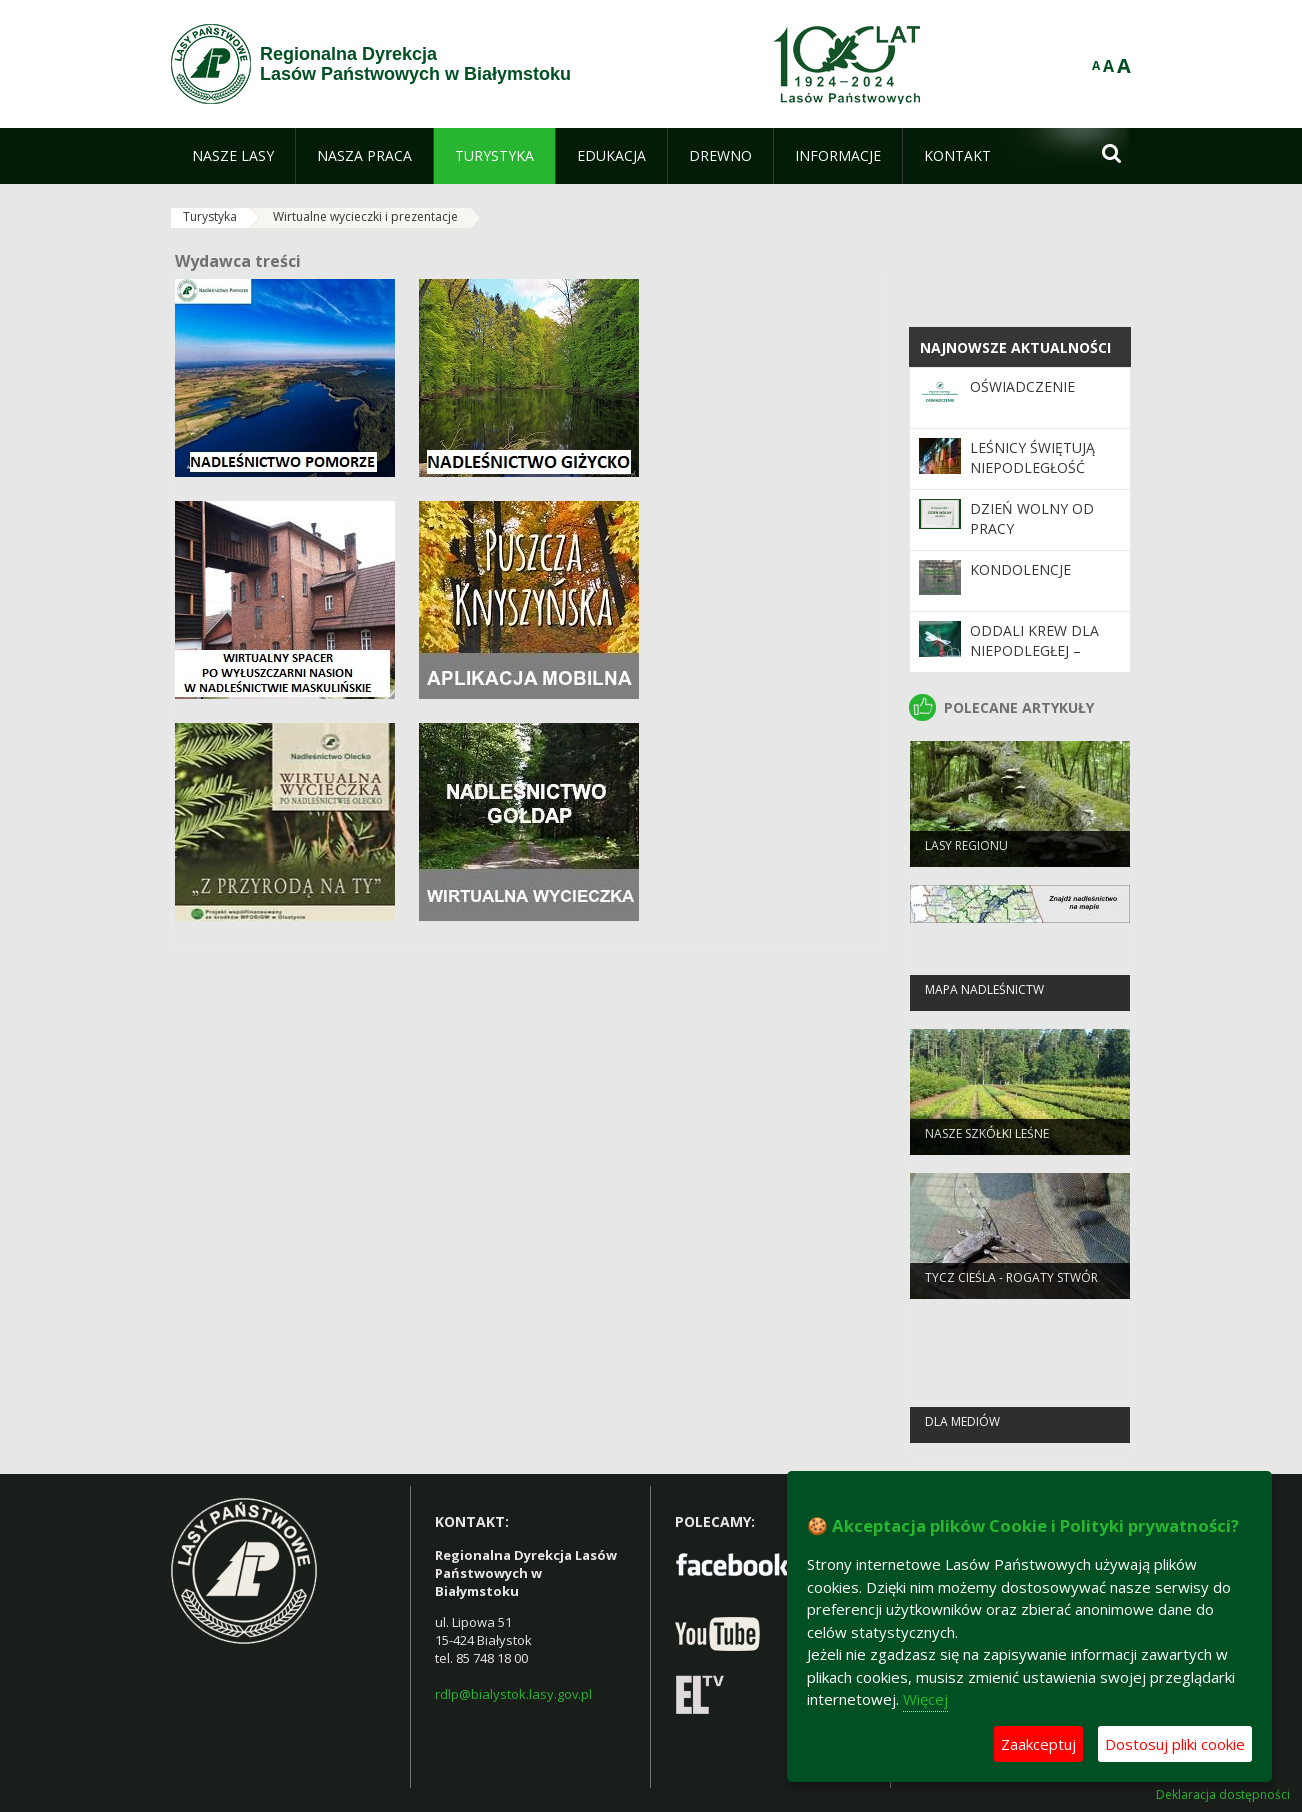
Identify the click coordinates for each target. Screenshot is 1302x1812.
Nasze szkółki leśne (987, 1142)
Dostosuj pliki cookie (1175, 1744)
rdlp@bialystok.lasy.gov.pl (513, 1694)
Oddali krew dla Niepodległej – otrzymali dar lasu (1034, 661)
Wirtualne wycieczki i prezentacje (365, 216)
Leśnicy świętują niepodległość (1032, 457)
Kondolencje (1020, 569)
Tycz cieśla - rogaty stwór (1011, 1286)
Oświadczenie (1022, 386)
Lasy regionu (966, 854)
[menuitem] (233, 156)
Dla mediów (962, 1430)
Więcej (925, 1699)
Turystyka (210, 216)
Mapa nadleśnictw (984, 998)
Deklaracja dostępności (1223, 1795)
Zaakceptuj (1038, 1744)
